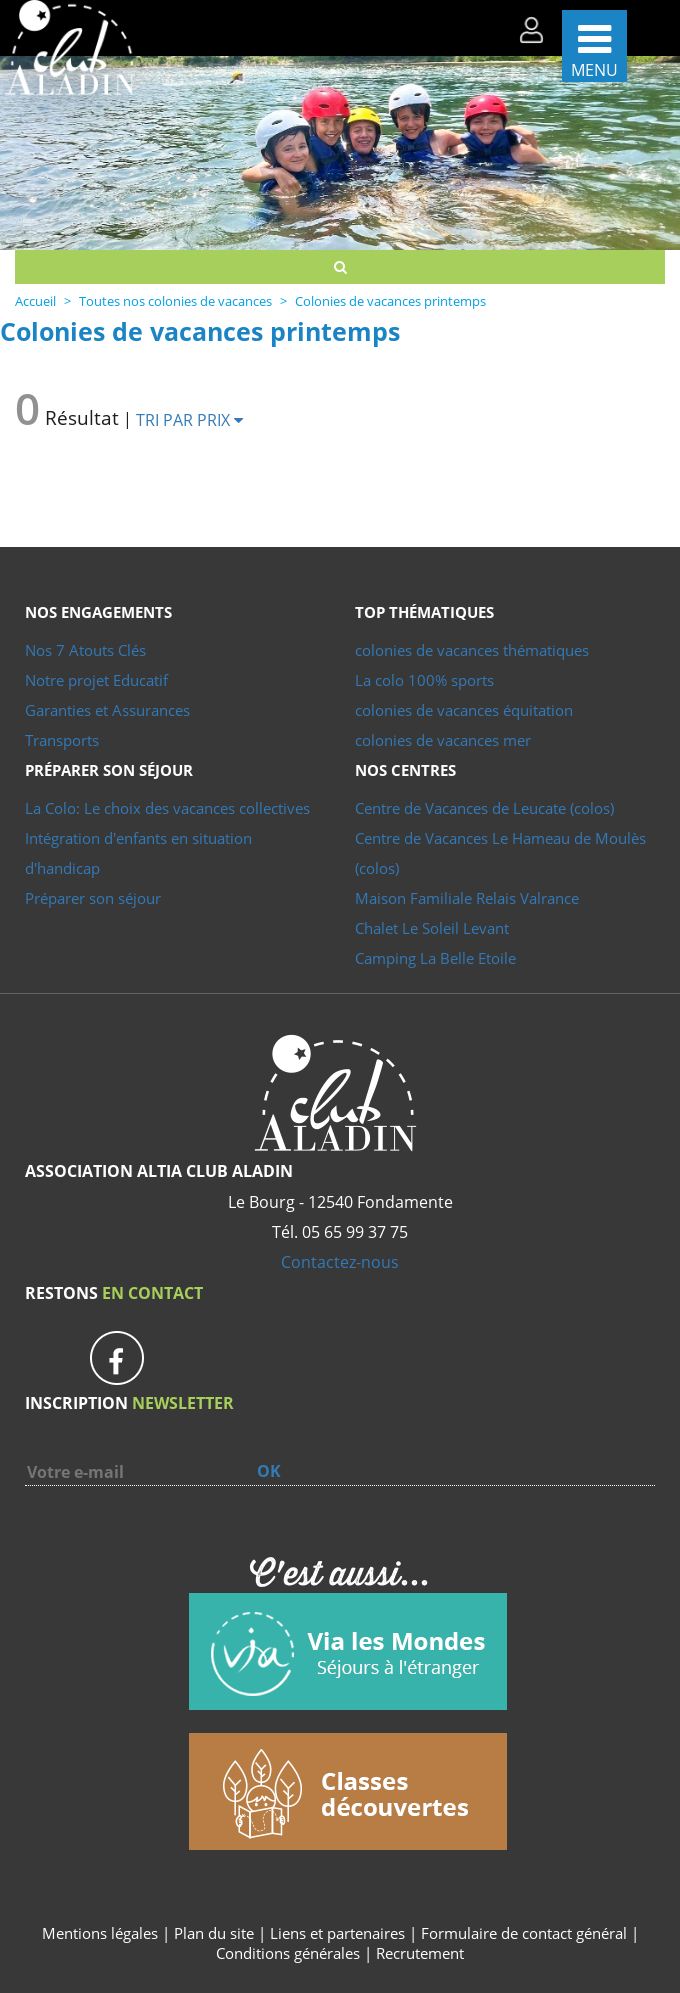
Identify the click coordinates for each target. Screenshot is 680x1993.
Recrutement (420, 1953)
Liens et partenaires (339, 1933)
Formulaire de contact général (524, 1933)
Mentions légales (100, 1933)
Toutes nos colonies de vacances (175, 301)
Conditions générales (288, 1953)
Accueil (35, 301)
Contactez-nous (340, 1262)
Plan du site (214, 1933)
